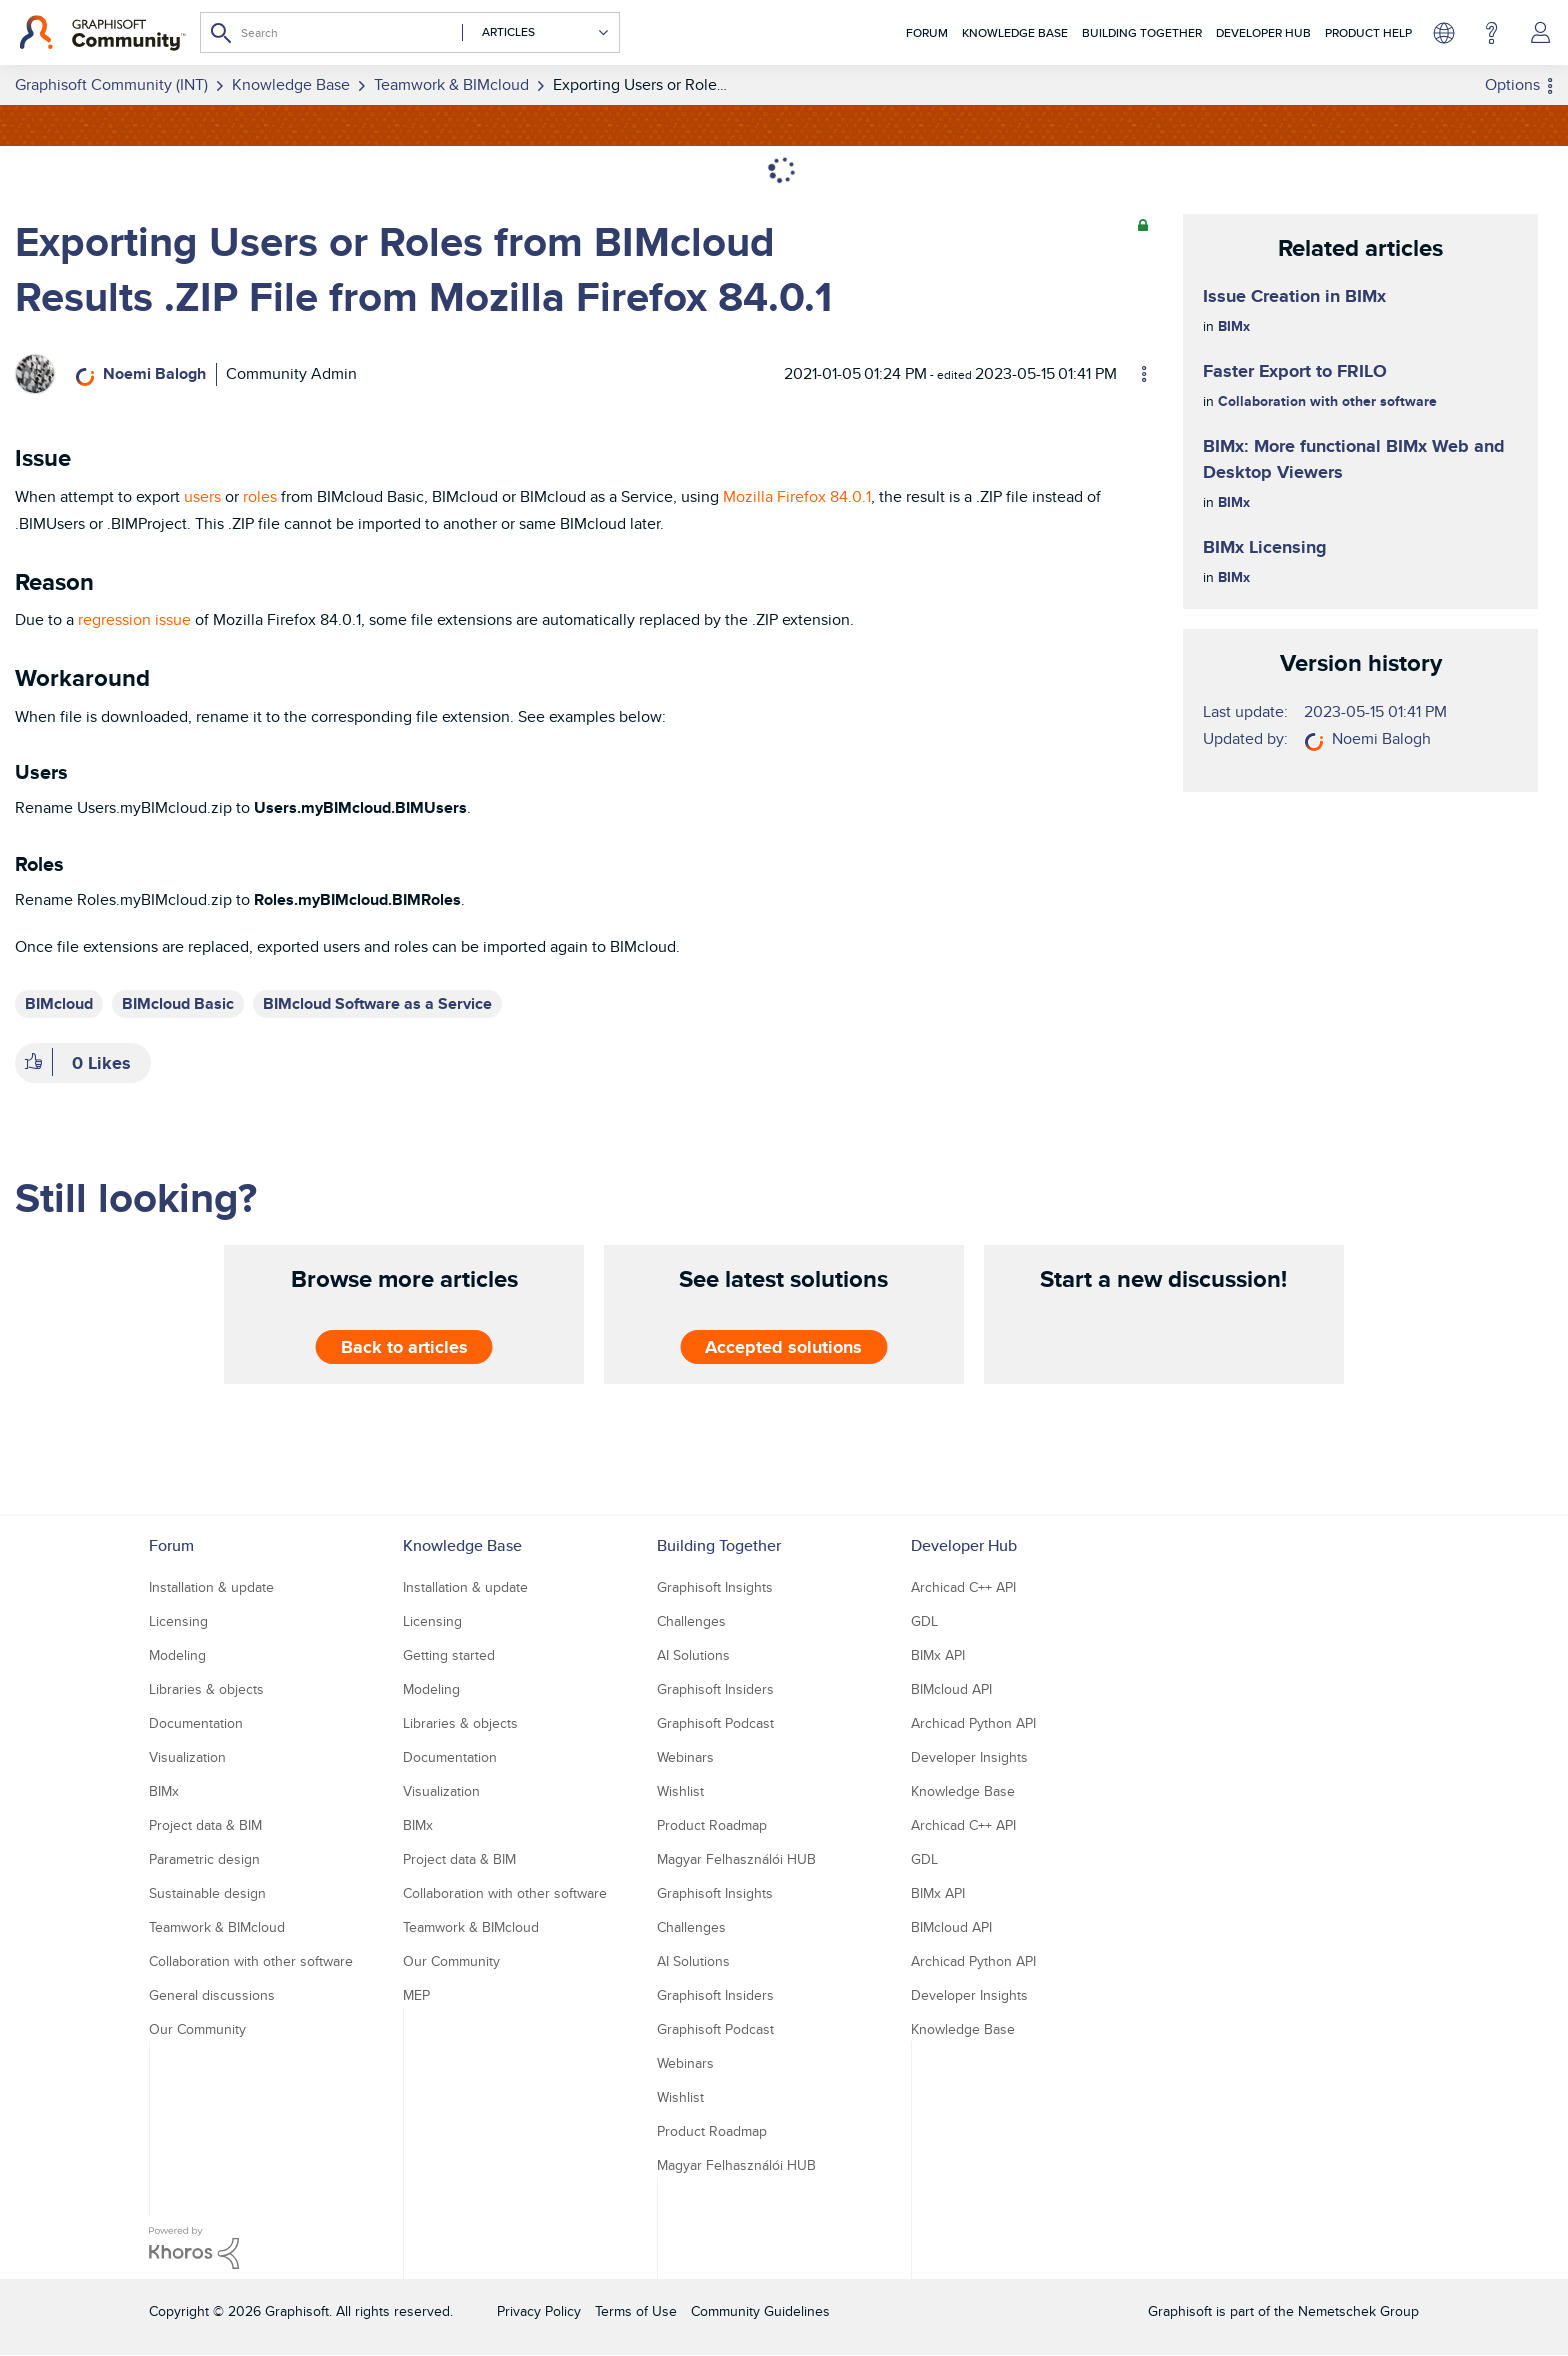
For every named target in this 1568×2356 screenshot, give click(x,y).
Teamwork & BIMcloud (217, 1927)
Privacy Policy (539, 2311)
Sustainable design (207, 1893)
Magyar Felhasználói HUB (736, 1859)
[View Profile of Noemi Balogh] (154, 373)
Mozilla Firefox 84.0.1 (797, 496)
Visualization (187, 1757)
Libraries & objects (206, 1689)
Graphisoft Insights (715, 1587)
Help (1491, 33)
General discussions (212, 1995)
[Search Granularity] (536, 32)
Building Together (1142, 32)
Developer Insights (969, 1757)
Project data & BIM (205, 1825)
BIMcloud (59, 1003)
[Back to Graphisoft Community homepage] (102, 33)
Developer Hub (1263, 32)
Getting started (449, 1655)
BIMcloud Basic (178, 1003)
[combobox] (410, 32)
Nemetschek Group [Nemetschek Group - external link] (1358, 2311)
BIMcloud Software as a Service (377, 1003)
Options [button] (1512, 84)
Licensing (178, 1621)
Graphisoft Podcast (715, 1723)
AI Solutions (693, 1655)
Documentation (196, 1723)
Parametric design (204, 1859)
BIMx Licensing (1265, 547)
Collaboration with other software (1327, 401)
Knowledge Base (1015, 32)
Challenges (691, 1621)
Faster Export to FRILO (1295, 371)
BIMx (1234, 326)
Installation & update (211, 1587)
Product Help (1368, 32)
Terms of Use (636, 2311)
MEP (416, 1995)
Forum (927, 32)
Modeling (177, 1655)
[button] (33, 1063)
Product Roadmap (712, 1825)
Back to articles (404, 1347)
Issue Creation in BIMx (1294, 296)
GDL (924, 1621)
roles (260, 496)
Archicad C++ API (963, 1587)
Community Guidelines (760, 2311)
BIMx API (938, 1655)
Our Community (197, 2029)
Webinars (685, 1757)
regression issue (134, 619)
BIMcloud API (951, 1689)
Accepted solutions (783, 1347)
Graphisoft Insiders (715, 1689)
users (202, 496)
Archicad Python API (973, 1723)
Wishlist (680, 1791)
